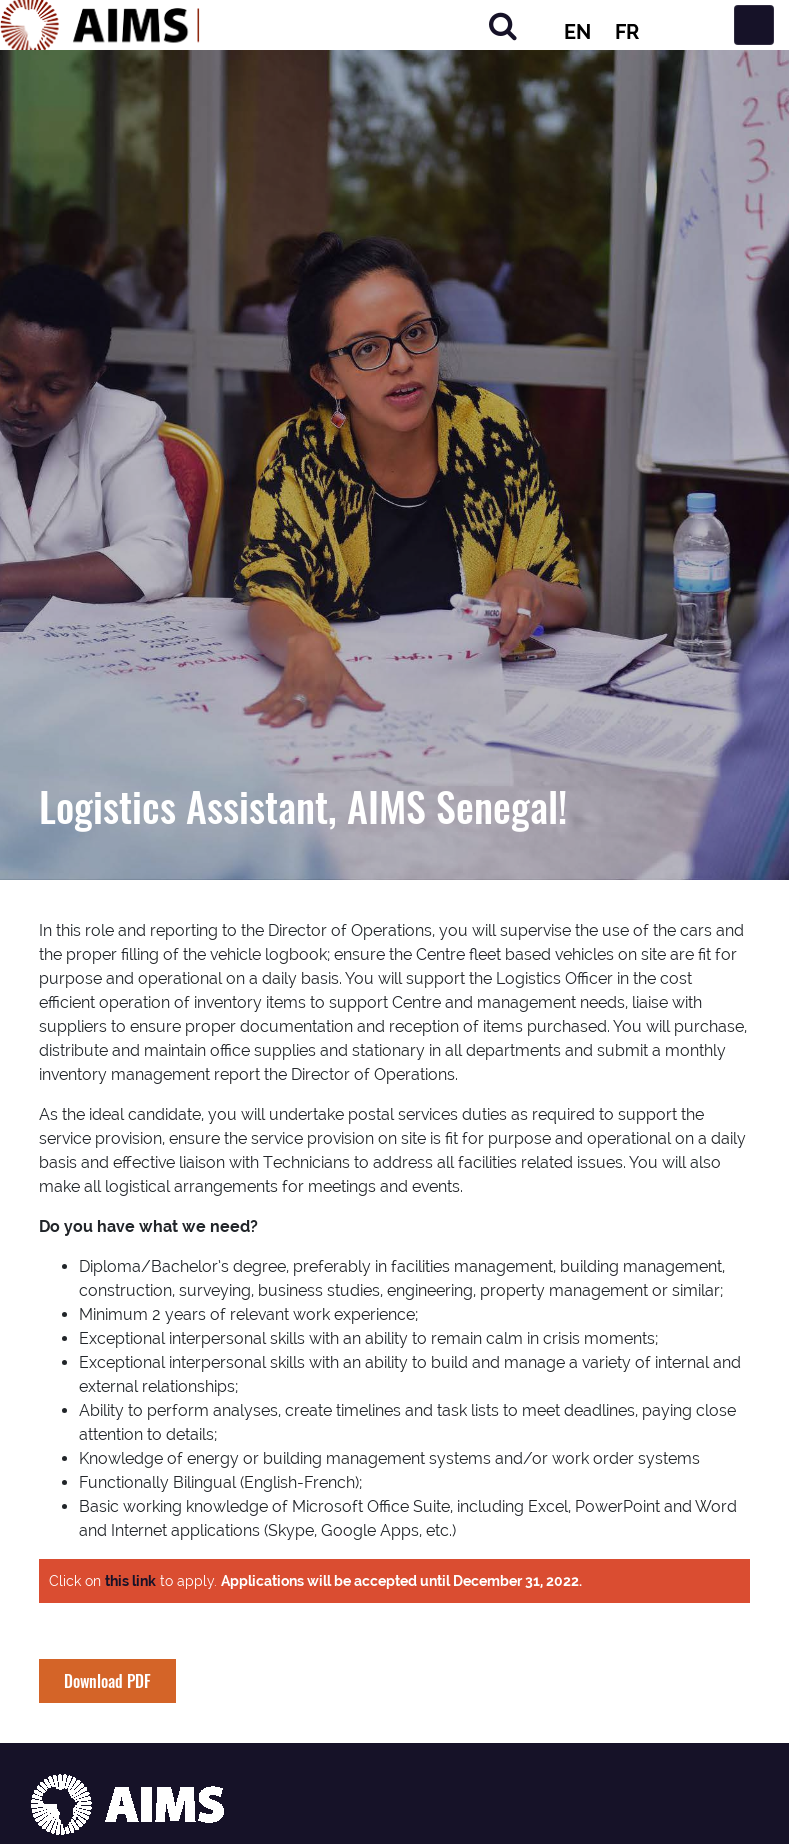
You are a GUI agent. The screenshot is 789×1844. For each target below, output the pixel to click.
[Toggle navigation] (754, 25)
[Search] (503, 25)
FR (627, 32)
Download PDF (107, 1681)
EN (577, 32)
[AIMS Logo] (100, 25)
